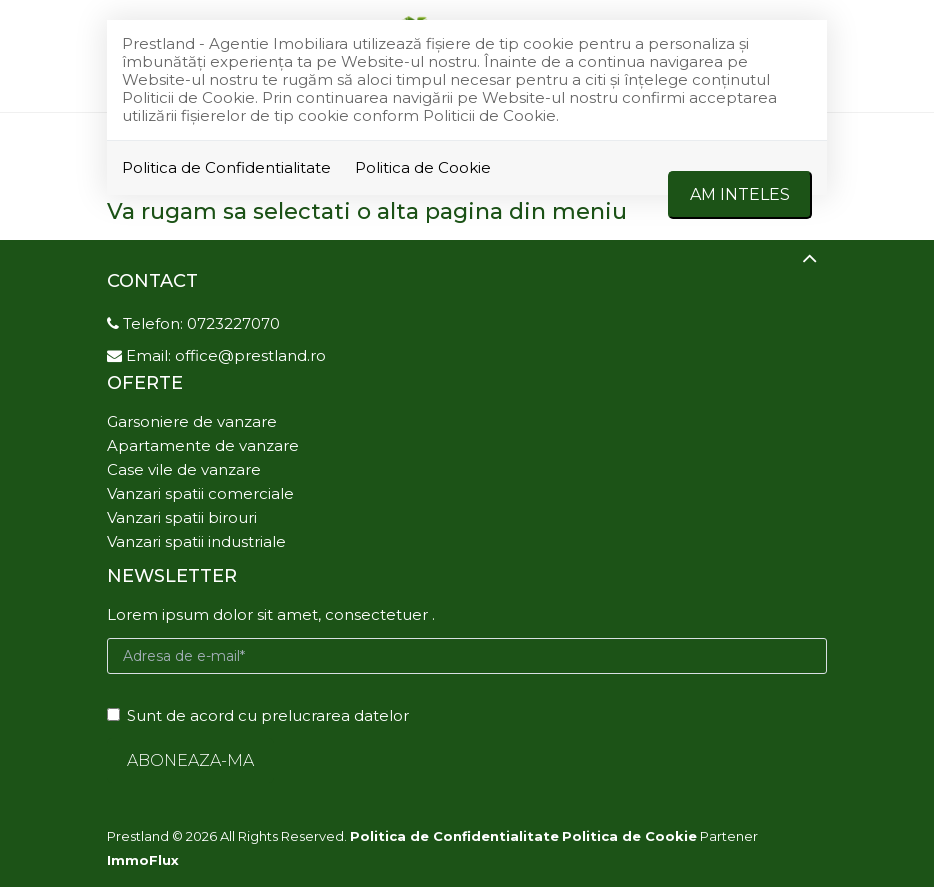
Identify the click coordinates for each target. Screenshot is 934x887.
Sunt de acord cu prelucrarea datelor (258, 715)
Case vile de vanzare (184, 469)
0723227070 (233, 323)
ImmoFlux (143, 860)
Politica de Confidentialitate (226, 167)
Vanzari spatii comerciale (200, 493)
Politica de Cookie (423, 167)
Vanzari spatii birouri (182, 517)
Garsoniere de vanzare (192, 421)
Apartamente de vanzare (203, 445)
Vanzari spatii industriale (196, 541)
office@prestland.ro (250, 355)
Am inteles (740, 194)
